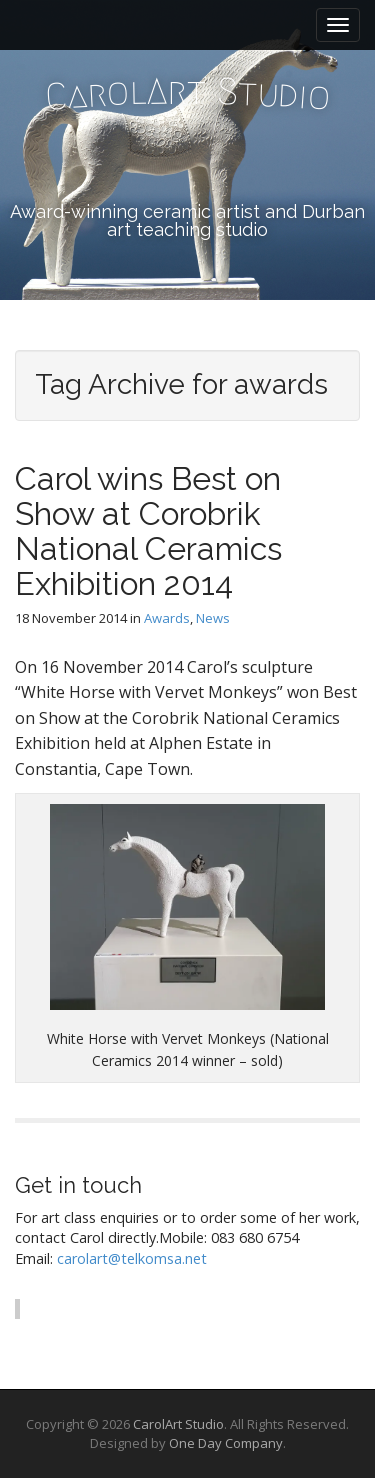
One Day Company (226, 1443)
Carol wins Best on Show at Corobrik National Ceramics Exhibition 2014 (148, 531)
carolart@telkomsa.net (132, 1258)
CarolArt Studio (178, 1424)
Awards (167, 618)
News (213, 618)
